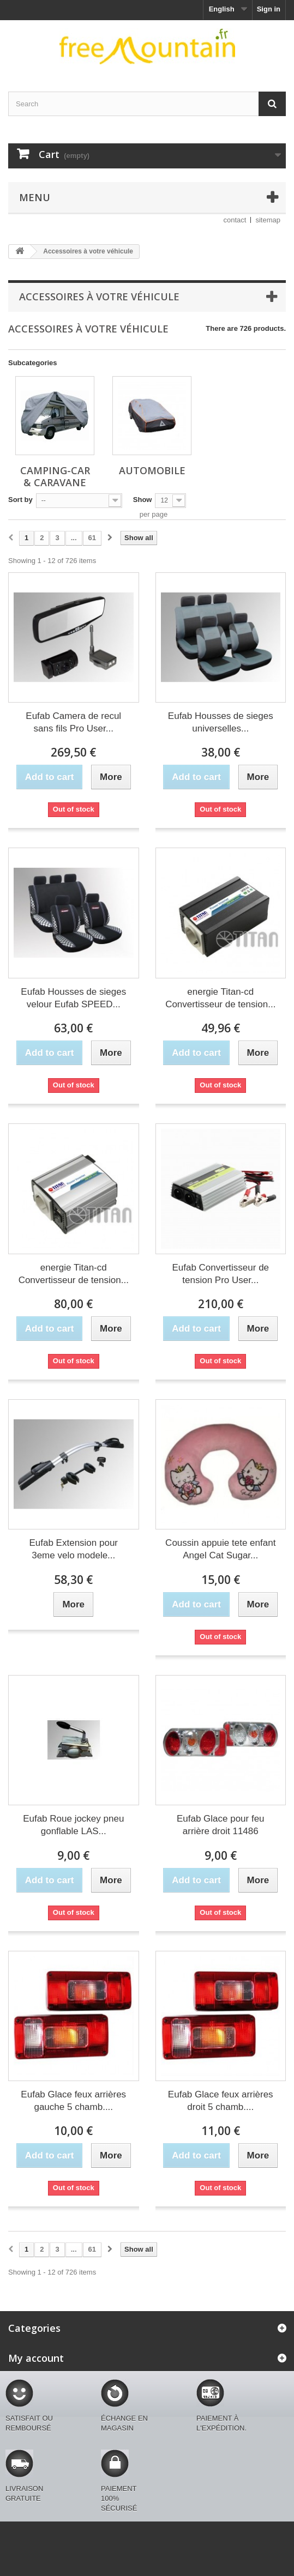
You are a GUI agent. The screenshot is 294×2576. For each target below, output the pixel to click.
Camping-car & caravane (55, 476)
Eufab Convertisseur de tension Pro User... (220, 1273)
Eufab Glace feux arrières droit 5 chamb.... (220, 2100)
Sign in (268, 9)
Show (142, 499)
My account (36, 2358)
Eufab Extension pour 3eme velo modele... (73, 1549)
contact (235, 220)
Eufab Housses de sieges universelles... (220, 722)
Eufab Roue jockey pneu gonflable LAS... (73, 1824)
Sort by (20, 499)
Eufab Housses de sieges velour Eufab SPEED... (73, 998)
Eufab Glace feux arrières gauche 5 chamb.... (73, 2100)
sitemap (267, 220)
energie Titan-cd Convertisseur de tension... (220, 998)
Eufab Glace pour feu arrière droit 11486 (221, 1824)
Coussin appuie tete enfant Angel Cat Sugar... (220, 1549)
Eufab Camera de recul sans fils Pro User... (73, 722)
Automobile (152, 470)
